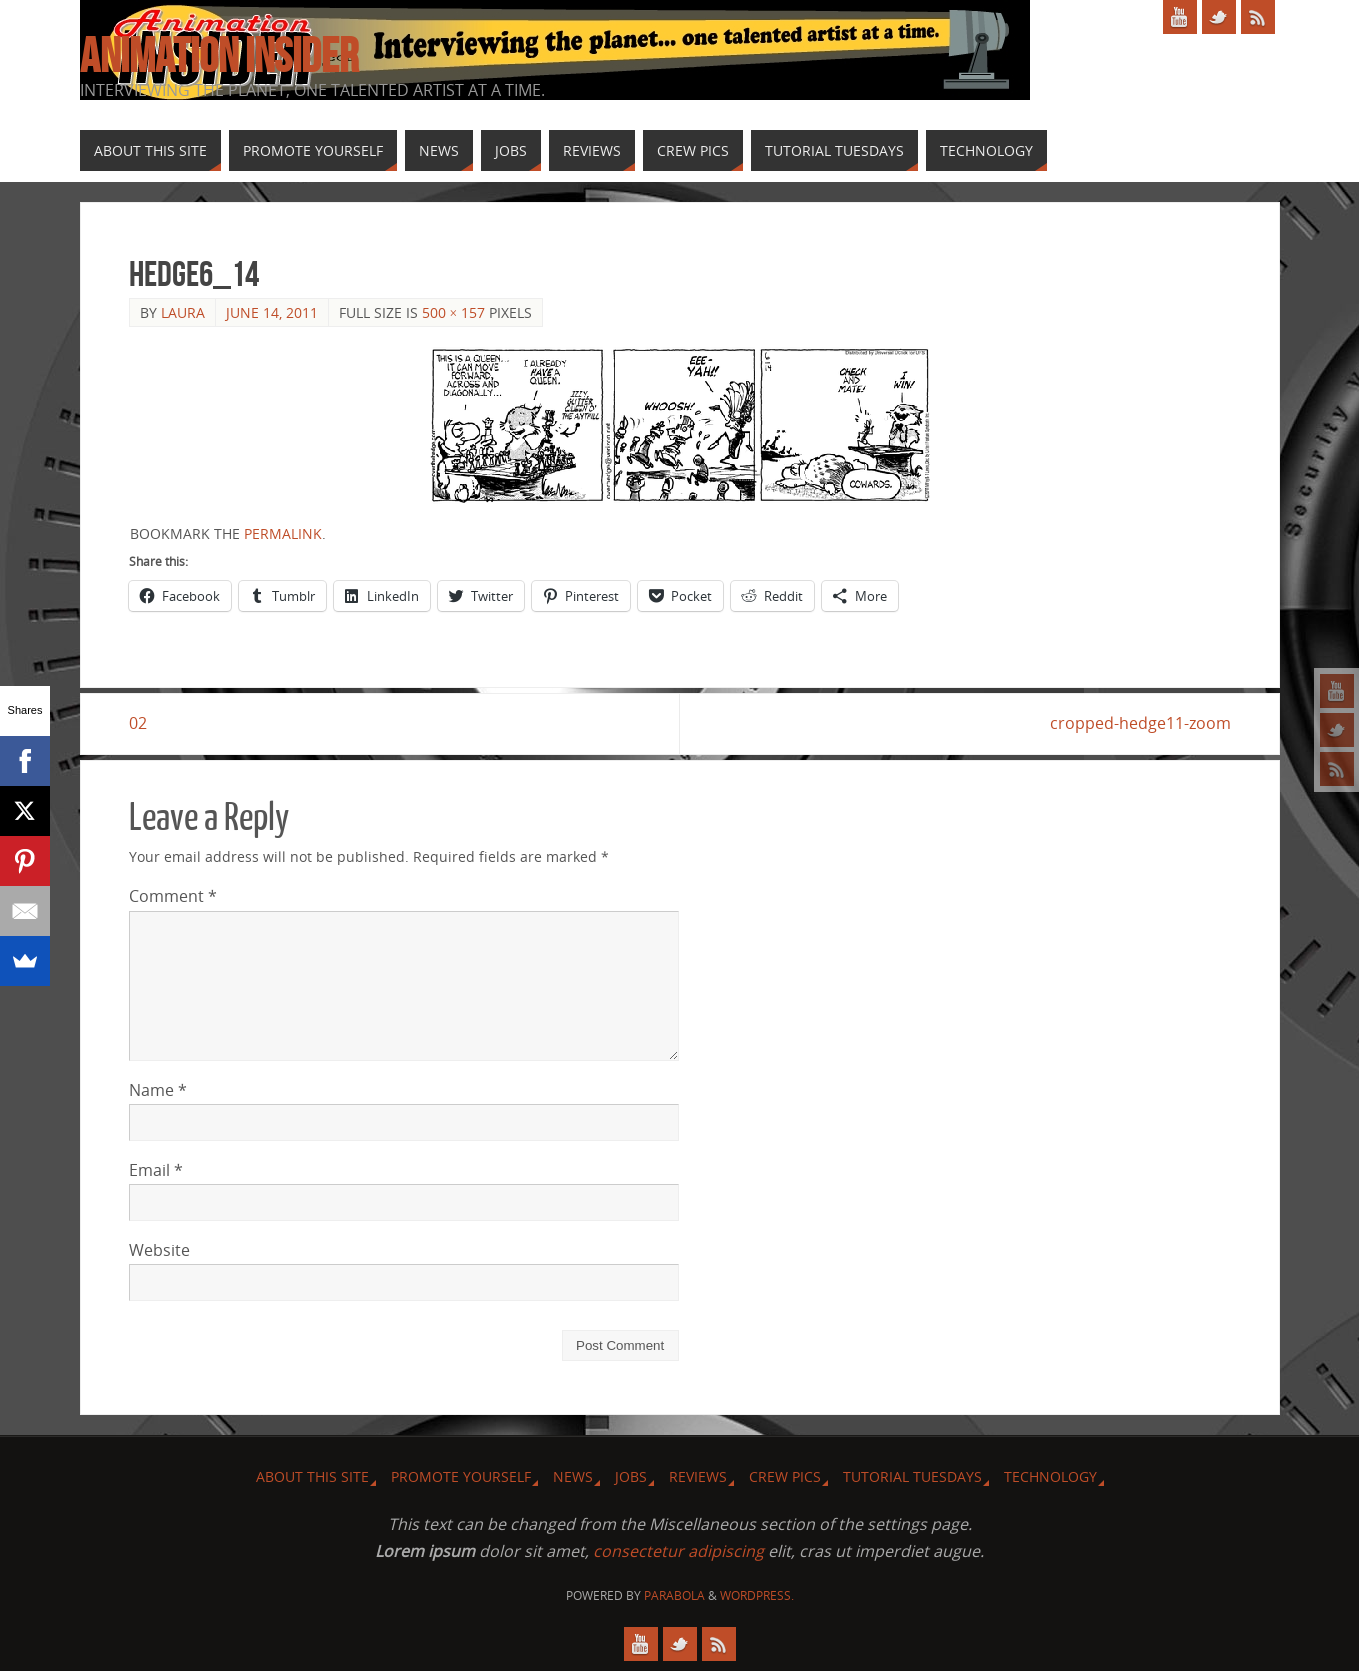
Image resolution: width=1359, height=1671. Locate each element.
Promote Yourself (461, 1476)
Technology (1050, 1476)
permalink (283, 533)
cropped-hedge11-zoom (1140, 723)
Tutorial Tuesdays (912, 1476)
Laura (183, 312)
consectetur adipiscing (678, 1551)
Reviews (698, 1476)
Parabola (674, 1595)
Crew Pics (785, 1476)
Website (159, 1250)
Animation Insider (219, 56)
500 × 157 (454, 312)
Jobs (631, 1476)
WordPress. (757, 1595)
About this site (312, 1476)
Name (158, 1090)
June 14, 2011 (272, 312)
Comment (173, 896)
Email (156, 1170)
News (573, 1476)
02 (138, 723)
